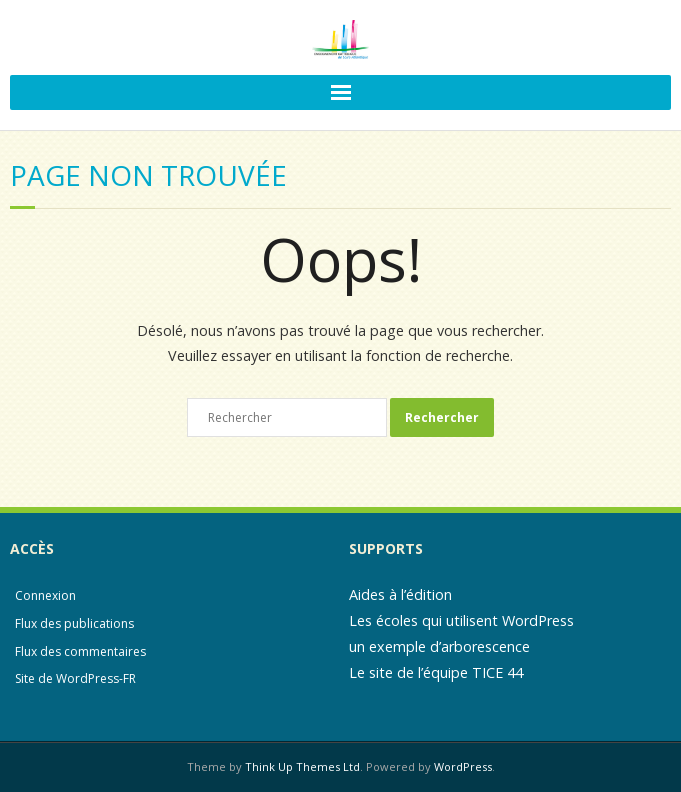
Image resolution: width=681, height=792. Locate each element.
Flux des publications (74, 623)
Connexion (45, 595)
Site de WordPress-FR (75, 678)
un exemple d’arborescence (439, 646)
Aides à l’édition (400, 594)
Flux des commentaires (80, 651)
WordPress (463, 766)
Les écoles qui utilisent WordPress (461, 620)
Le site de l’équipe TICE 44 (436, 672)
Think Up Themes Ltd (302, 766)
